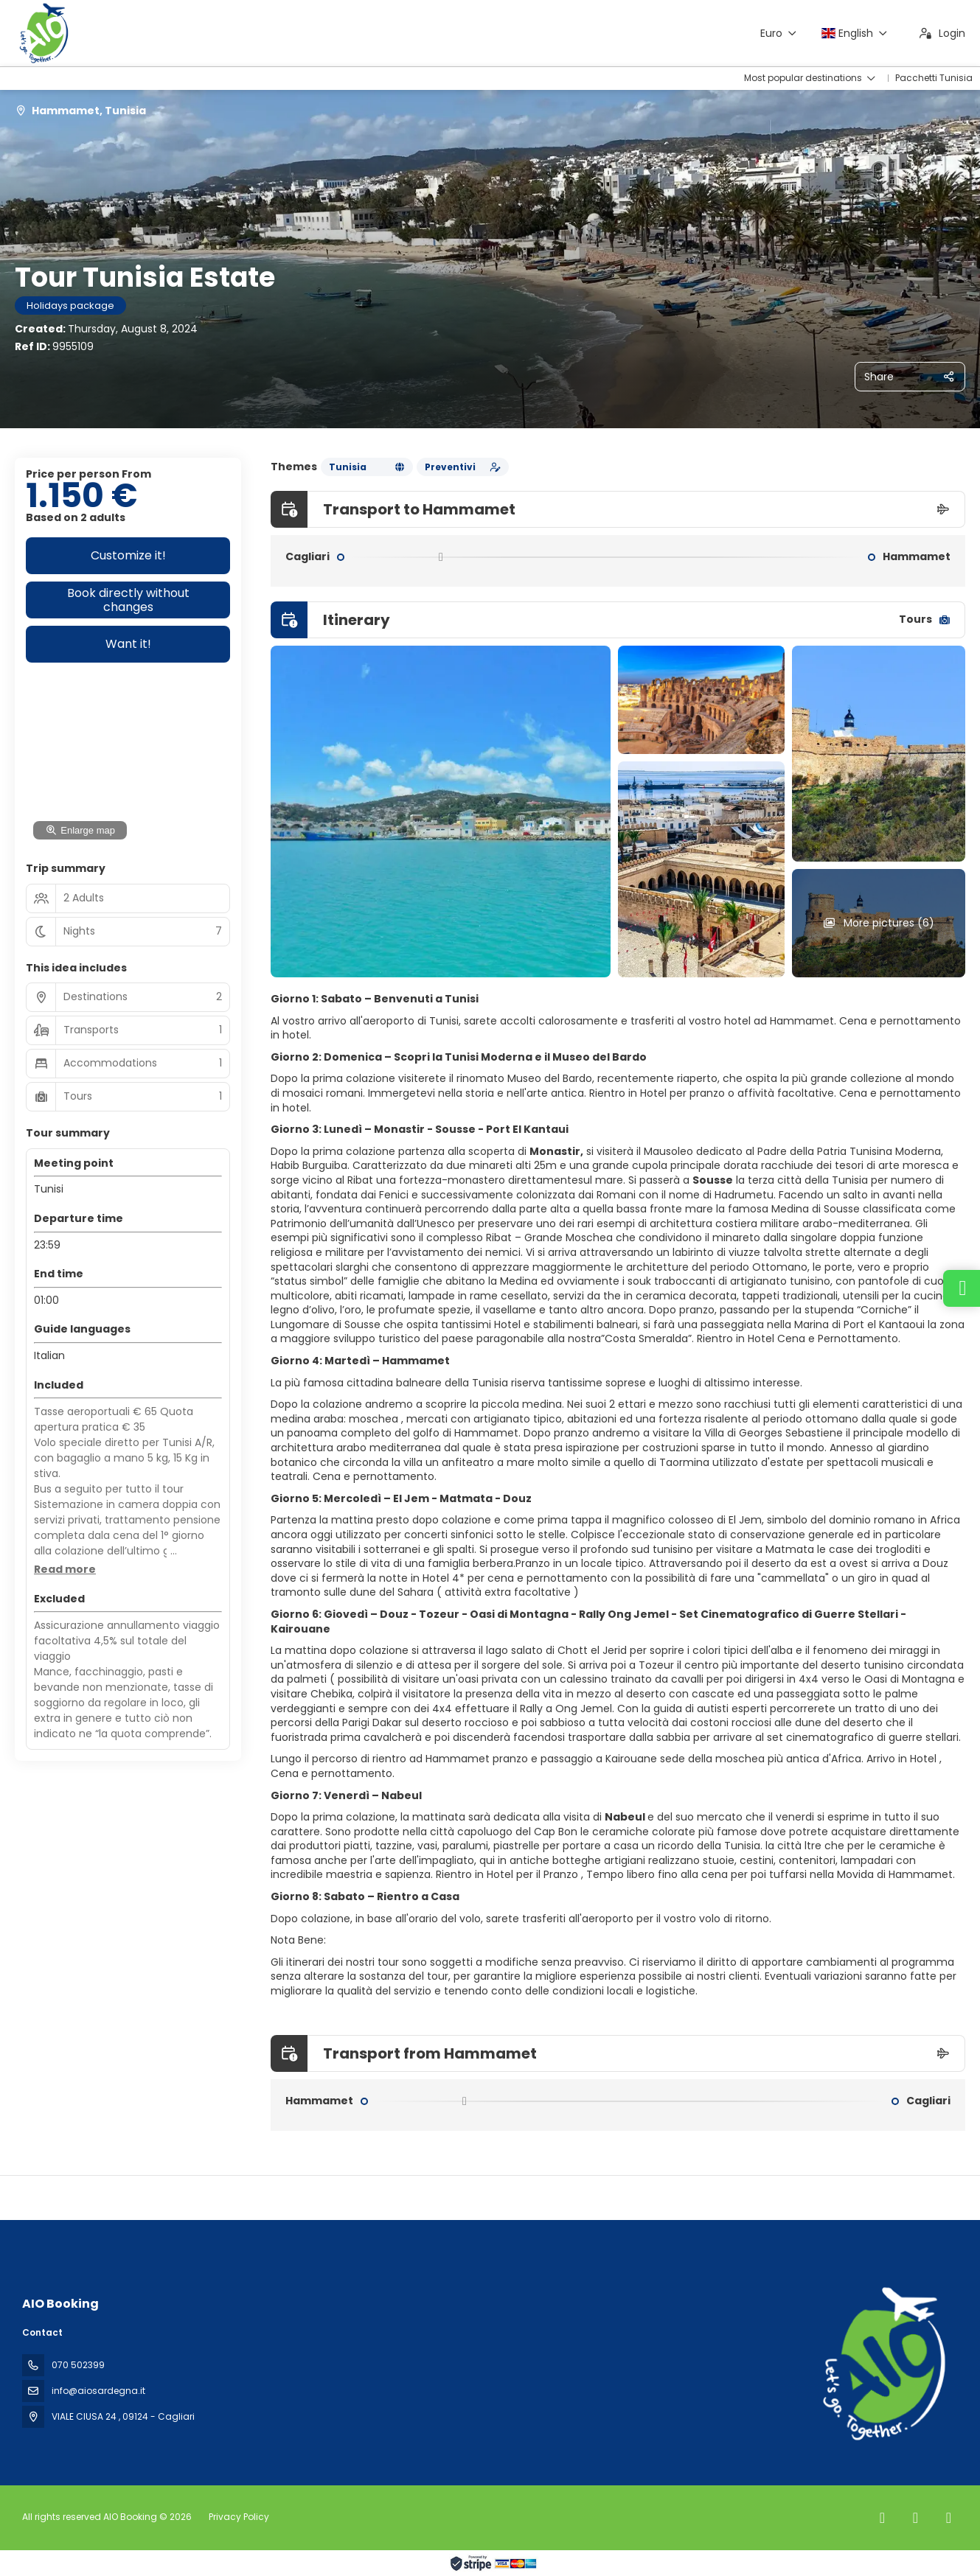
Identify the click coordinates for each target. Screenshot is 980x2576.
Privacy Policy (239, 2516)
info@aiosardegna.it (98, 2390)
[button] (65, 1570)
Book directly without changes (128, 599)
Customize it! (128, 555)
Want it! (128, 643)
